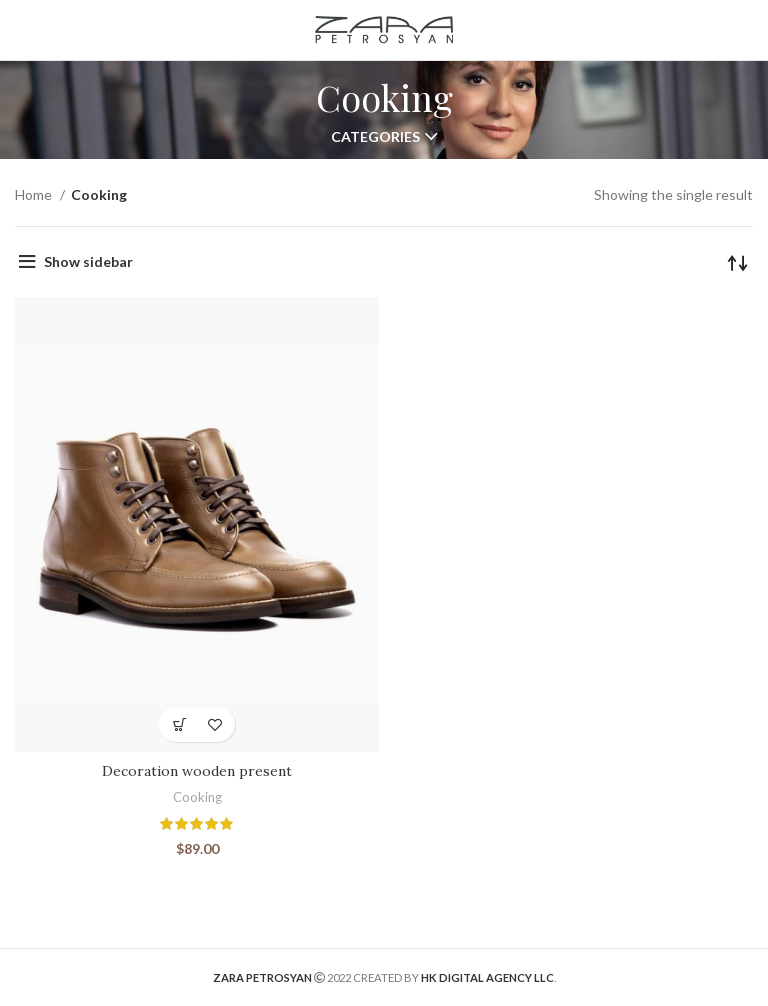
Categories (375, 137)
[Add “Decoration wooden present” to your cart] (179, 724)
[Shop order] (738, 262)
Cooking (197, 797)
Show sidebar (88, 261)
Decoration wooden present (197, 771)
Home (35, 194)
